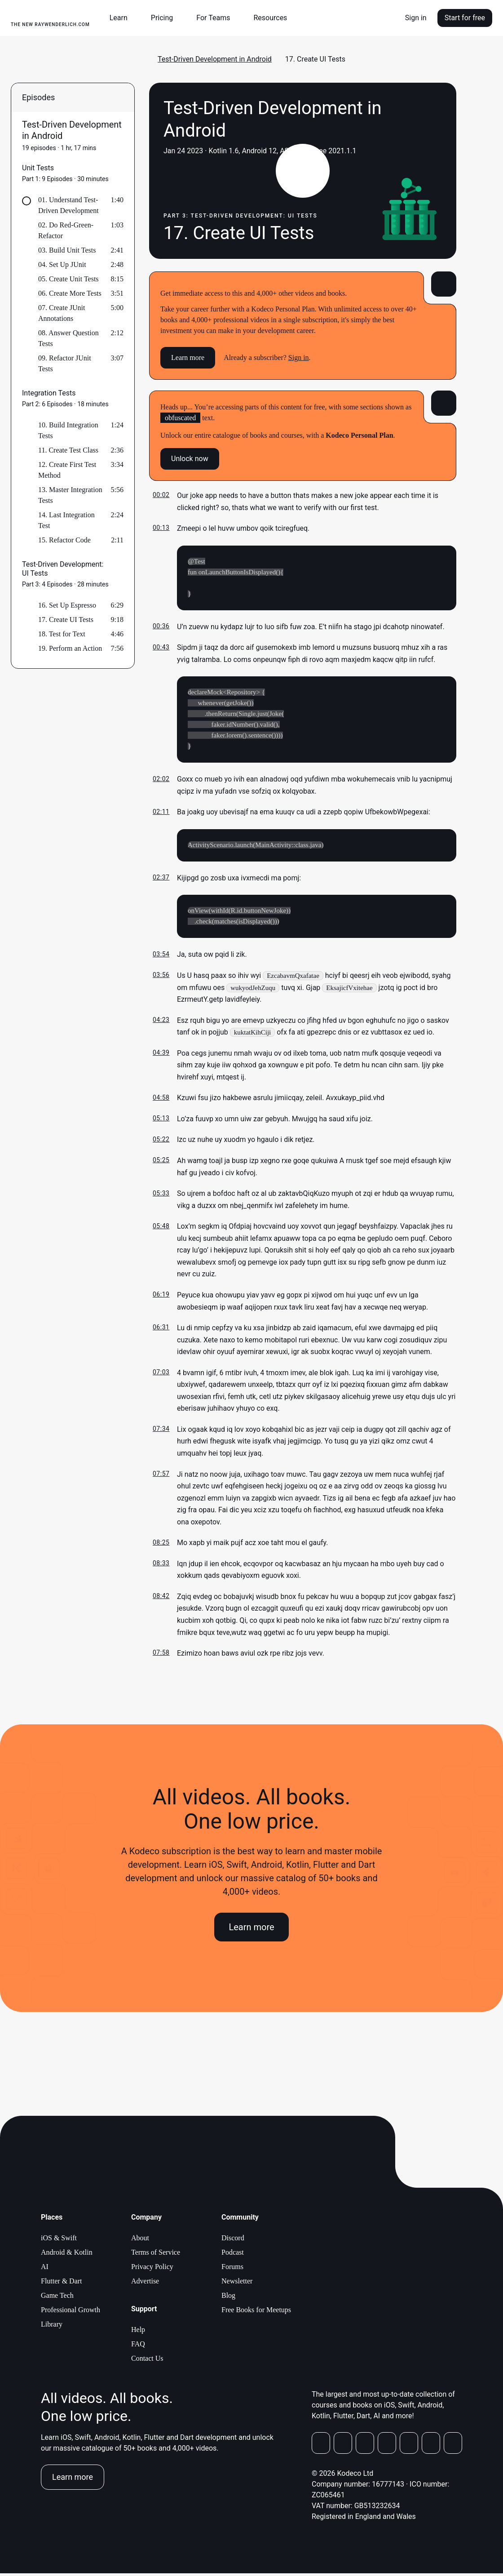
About (140, 2240)
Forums (232, 2269)
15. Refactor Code (64, 540)
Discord (232, 2240)
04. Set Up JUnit (62, 264)
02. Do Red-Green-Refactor (65, 230)
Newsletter (236, 2283)
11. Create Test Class (68, 450)
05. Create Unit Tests (68, 279)
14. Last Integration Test (66, 520)
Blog (228, 2298)
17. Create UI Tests (65, 619)
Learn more (187, 357)
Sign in (416, 17)
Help (138, 2332)
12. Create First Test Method (67, 470)
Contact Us (147, 2361)
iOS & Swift (59, 2240)
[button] (122, 18)
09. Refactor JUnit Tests (64, 363)
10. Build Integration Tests (68, 430)
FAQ (138, 2346)
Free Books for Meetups (256, 2312)
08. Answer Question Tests (68, 338)
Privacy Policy (152, 2269)
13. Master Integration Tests (70, 495)
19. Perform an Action (70, 648)
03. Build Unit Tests (67, 250)
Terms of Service (155, 2255)
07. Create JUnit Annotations (61, 313)
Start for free (465, 17)
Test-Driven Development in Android (215, 59)
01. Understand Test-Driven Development (68, 205)
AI (45, 2269)
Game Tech (57, 2298)
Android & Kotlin (67, 2255)
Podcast (232, 2255)
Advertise (145, 2283)
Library (51, 2327)
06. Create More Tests (69, 293)
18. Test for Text (61, 634)
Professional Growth (70, 2312)
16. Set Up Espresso (67, 605)
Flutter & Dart (61, 2283)
